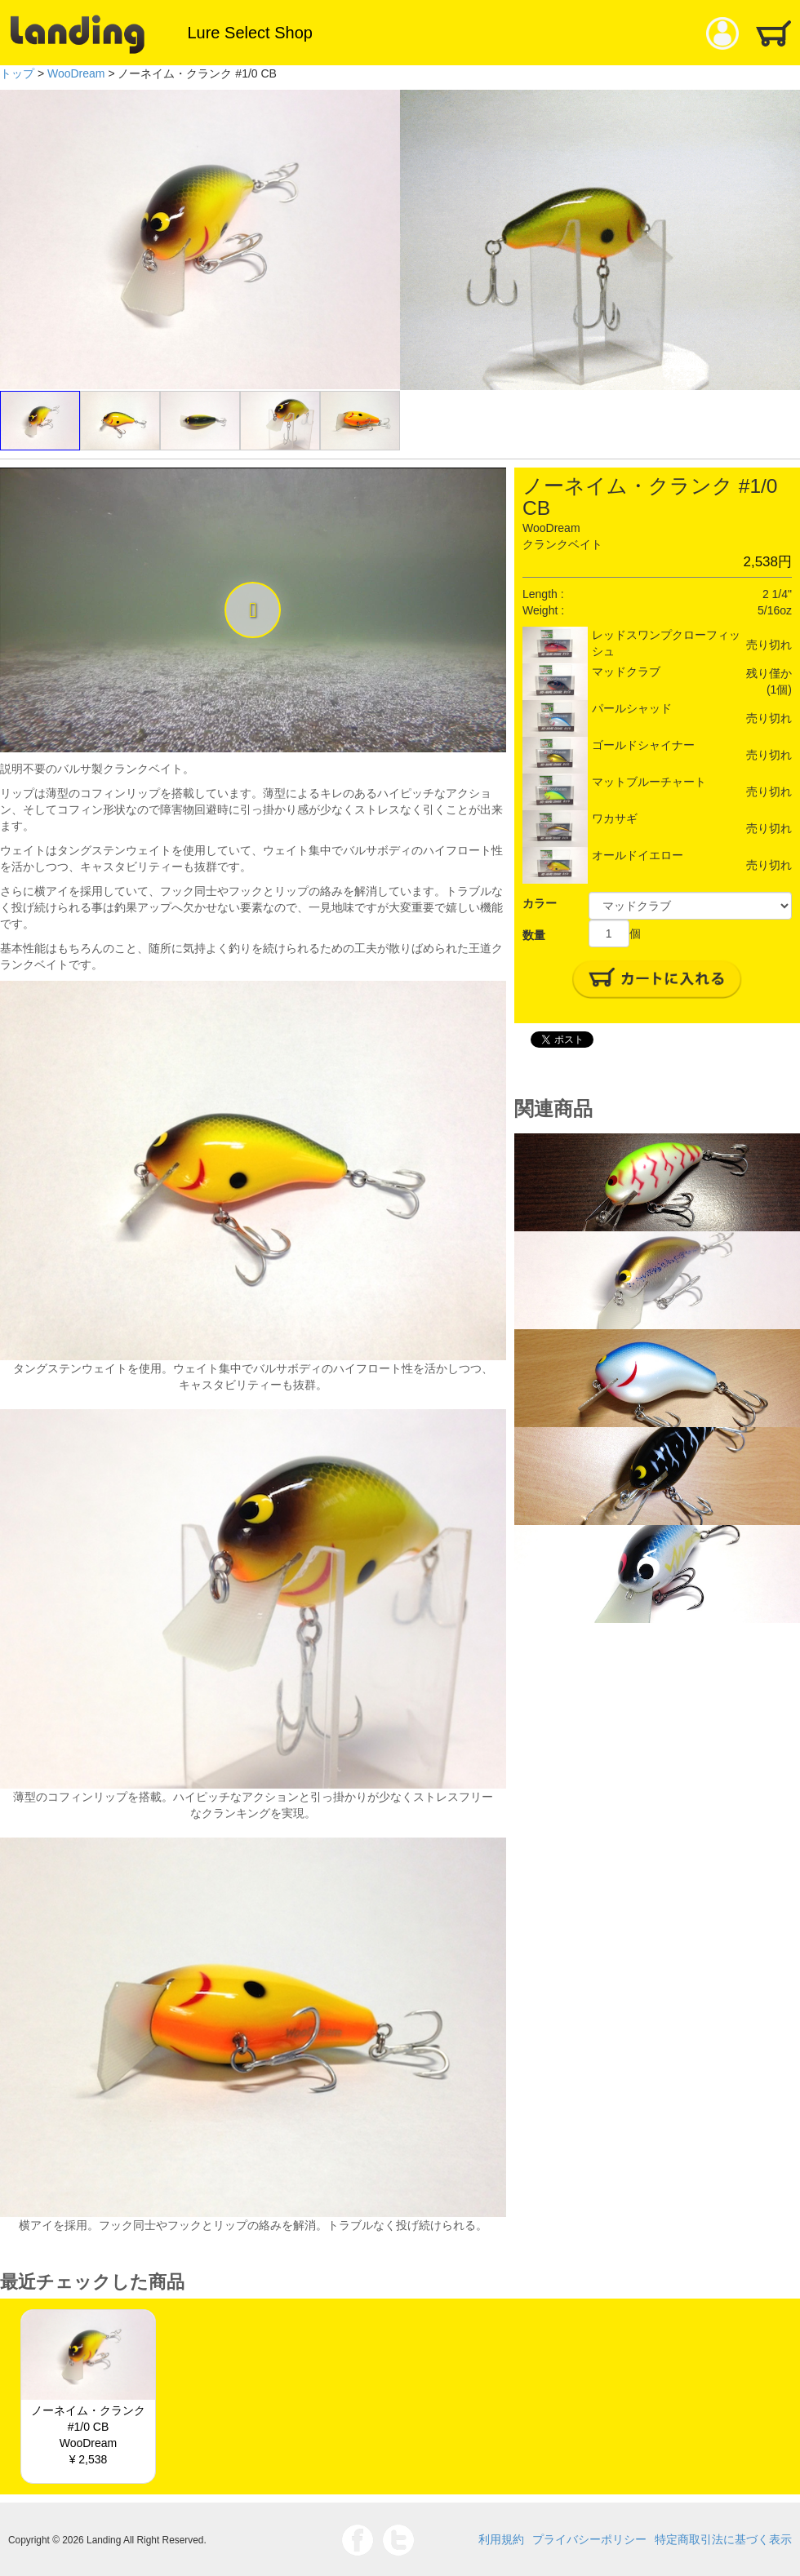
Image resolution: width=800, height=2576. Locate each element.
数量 (533, 935)
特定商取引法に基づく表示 (723, 2539)
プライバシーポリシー (589, 2539)
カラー (539, 903)
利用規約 (501, 2539)
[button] (252, 610)
